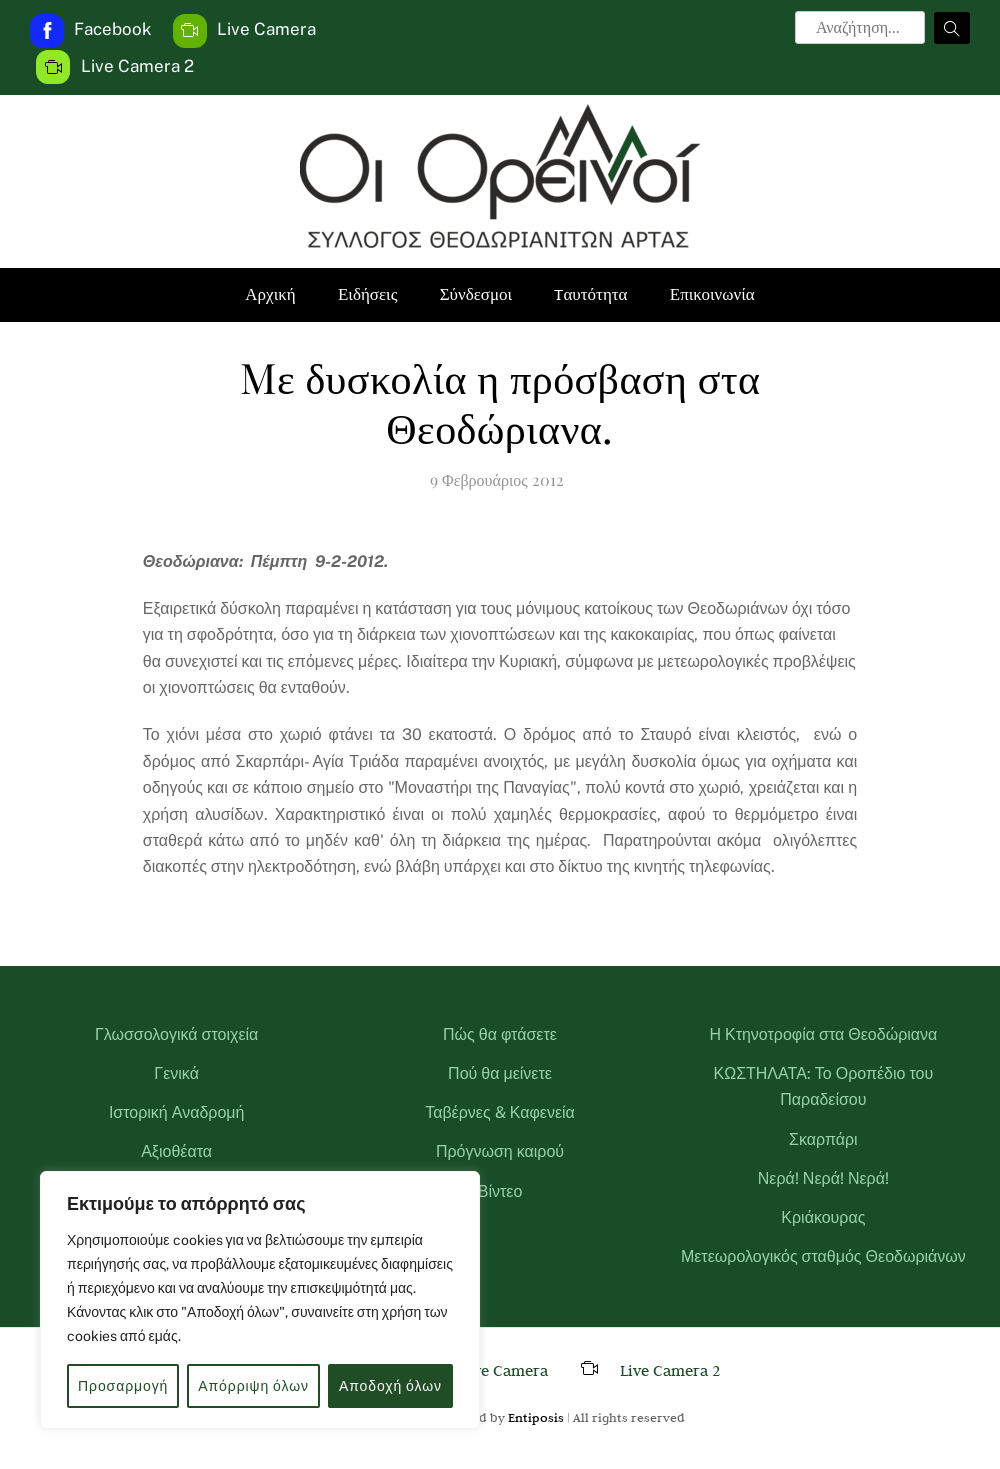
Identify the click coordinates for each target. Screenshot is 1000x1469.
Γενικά (176, 1073)
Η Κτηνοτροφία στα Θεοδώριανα (823, 1034)
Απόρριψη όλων (253, 1386)
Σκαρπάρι (823, 1139)
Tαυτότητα (590, 294)
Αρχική (270, 294)
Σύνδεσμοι (476, 294)
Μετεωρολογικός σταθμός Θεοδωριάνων (823, 1256)
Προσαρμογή (123, 1386)
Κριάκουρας (823, 1217)
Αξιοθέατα (176, 1151)
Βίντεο (500, 1191)
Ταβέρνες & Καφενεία (500, 1112)
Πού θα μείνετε (500, 1073)
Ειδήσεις (367, 294)
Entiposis (536, 1417)
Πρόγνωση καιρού (500, 1151)
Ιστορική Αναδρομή (177, 1112)
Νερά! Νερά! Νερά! (823, 1178)
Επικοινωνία (712, 294)
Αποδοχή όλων (390, 1386)
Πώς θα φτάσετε (500, 1034)
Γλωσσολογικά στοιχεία (176, 1034)
